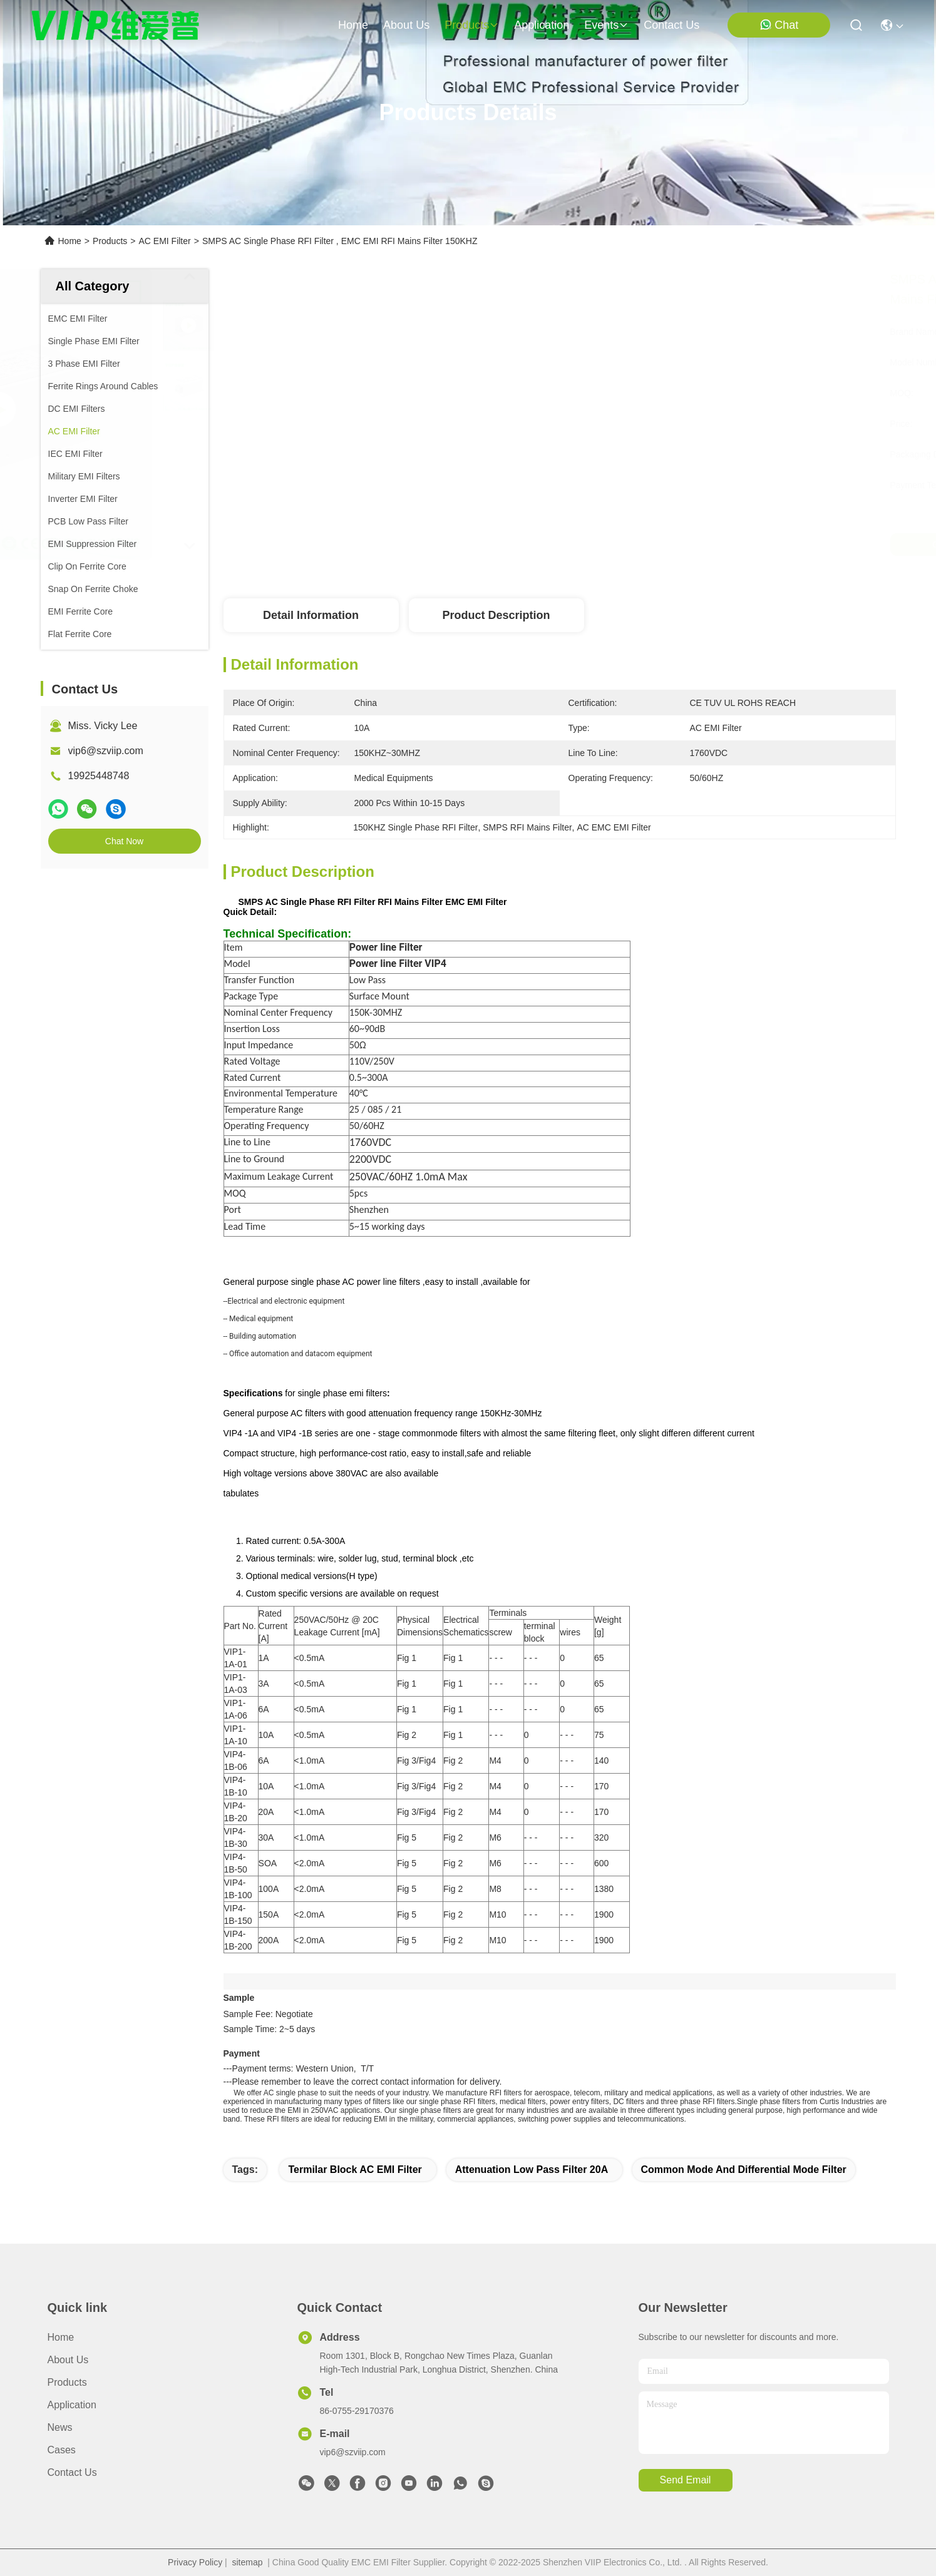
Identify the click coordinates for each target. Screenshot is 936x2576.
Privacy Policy (195, 2562)
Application (72, 2405)
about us (406, 25)
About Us (68, 2359)
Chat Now (124, 841)
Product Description (496, 615)
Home (353, 25)
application (541, 25)
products (472, 25)
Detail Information (311, 615)
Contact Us (72, 2472)
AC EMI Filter (164, 241)
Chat (778, 24)
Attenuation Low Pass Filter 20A (531, 2169)
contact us (671, 25)
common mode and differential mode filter (743, 2169)
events (606, 25)
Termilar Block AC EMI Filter (354, 2169)
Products (110, 241)
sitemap (247, 2562)
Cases (62, 2450)
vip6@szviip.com (105, 750)
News (60, 2427)
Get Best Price (669, 544)
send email (685, 2480)
